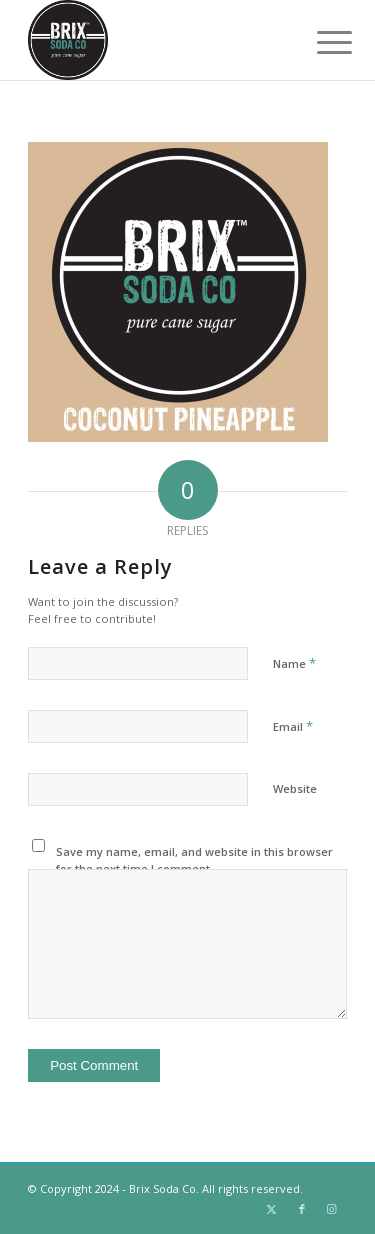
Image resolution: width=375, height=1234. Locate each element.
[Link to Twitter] (272, 1209)
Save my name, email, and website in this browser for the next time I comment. (194, 860)
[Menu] (319, 42)
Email (293, 726)
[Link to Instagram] (332, 1209)
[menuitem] (319, 42)
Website (295, 788)
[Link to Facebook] (302, 1209)
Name (294, 663)
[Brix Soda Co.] (155, 40)
